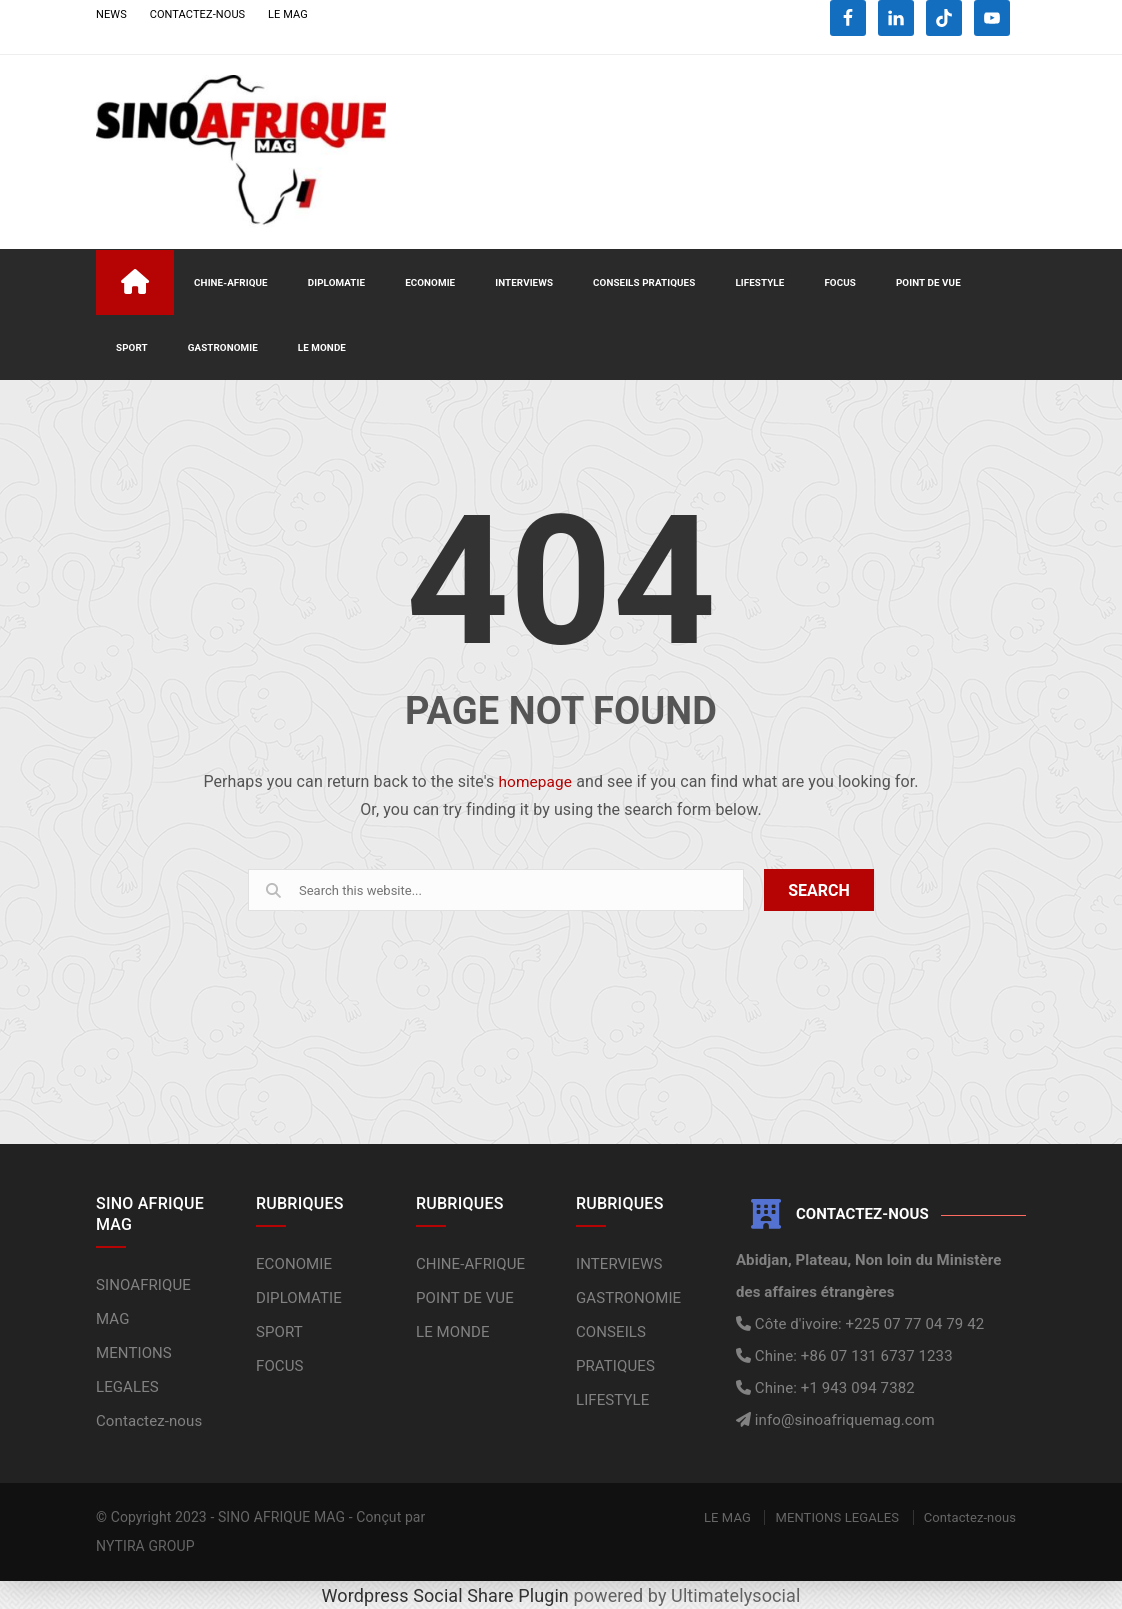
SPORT (132, 346)
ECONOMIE (430, 281)
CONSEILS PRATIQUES (644, 281)
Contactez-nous (149, 1420)
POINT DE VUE (928, 281)
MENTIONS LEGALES (837, 1516)
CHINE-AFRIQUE (231, 281)
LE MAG (288, 14)
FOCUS (840, 281)
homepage (535, 780)
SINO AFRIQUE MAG (281, 1516)
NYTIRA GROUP (145, 1545)
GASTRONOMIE (223, 346)
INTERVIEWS (524, 281)
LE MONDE (322, 346)
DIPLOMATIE (336, 281)
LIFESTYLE (759, 281)
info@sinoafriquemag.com (843, 1419)
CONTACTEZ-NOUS (198, 14)
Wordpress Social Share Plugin (448, 1594)
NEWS (111, 14)
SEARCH (819, 889)
